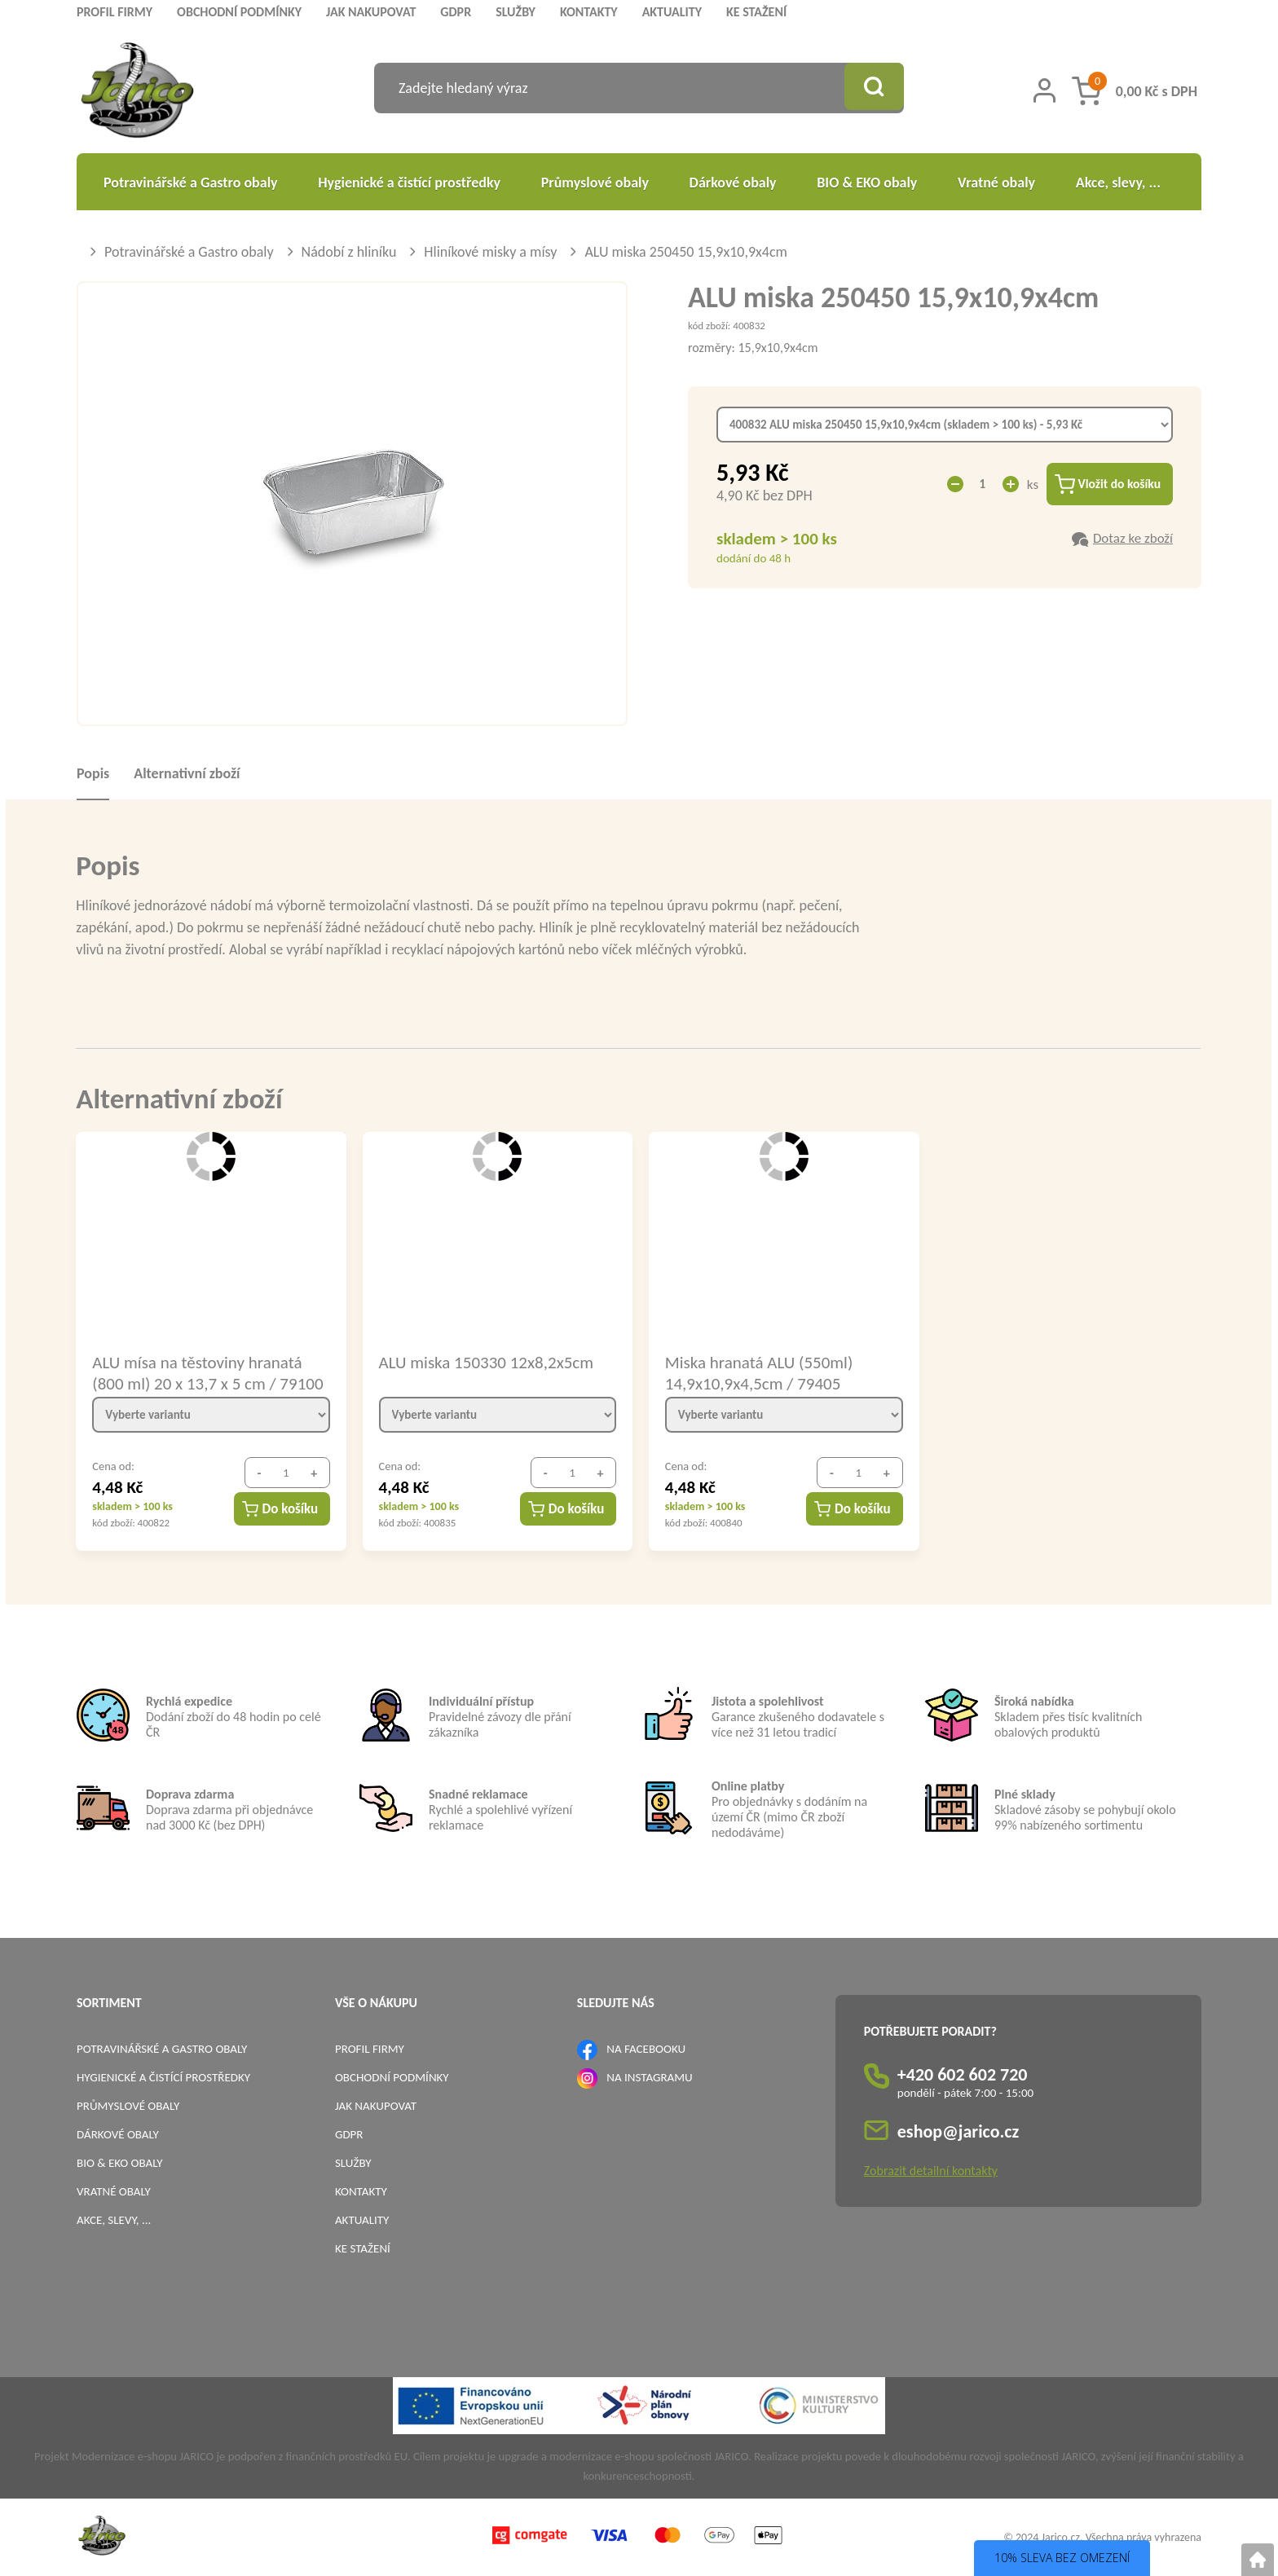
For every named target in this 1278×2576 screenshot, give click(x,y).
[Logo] (137, 92)
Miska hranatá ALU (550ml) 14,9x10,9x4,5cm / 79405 (759, 1372)
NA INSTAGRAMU (649, 2077)
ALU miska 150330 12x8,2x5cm (486, 1362)
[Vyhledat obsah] (871, 88)
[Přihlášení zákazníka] (1044, 90)
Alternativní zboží (187, 773)
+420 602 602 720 (962, 2074)
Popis (93, 773)
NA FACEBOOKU (645, 2048)
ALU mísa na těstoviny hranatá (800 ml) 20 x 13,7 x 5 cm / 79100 (207, 1372)
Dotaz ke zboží (1133, 539)
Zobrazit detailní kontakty (931, 2170)
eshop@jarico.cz (958, 2131)
